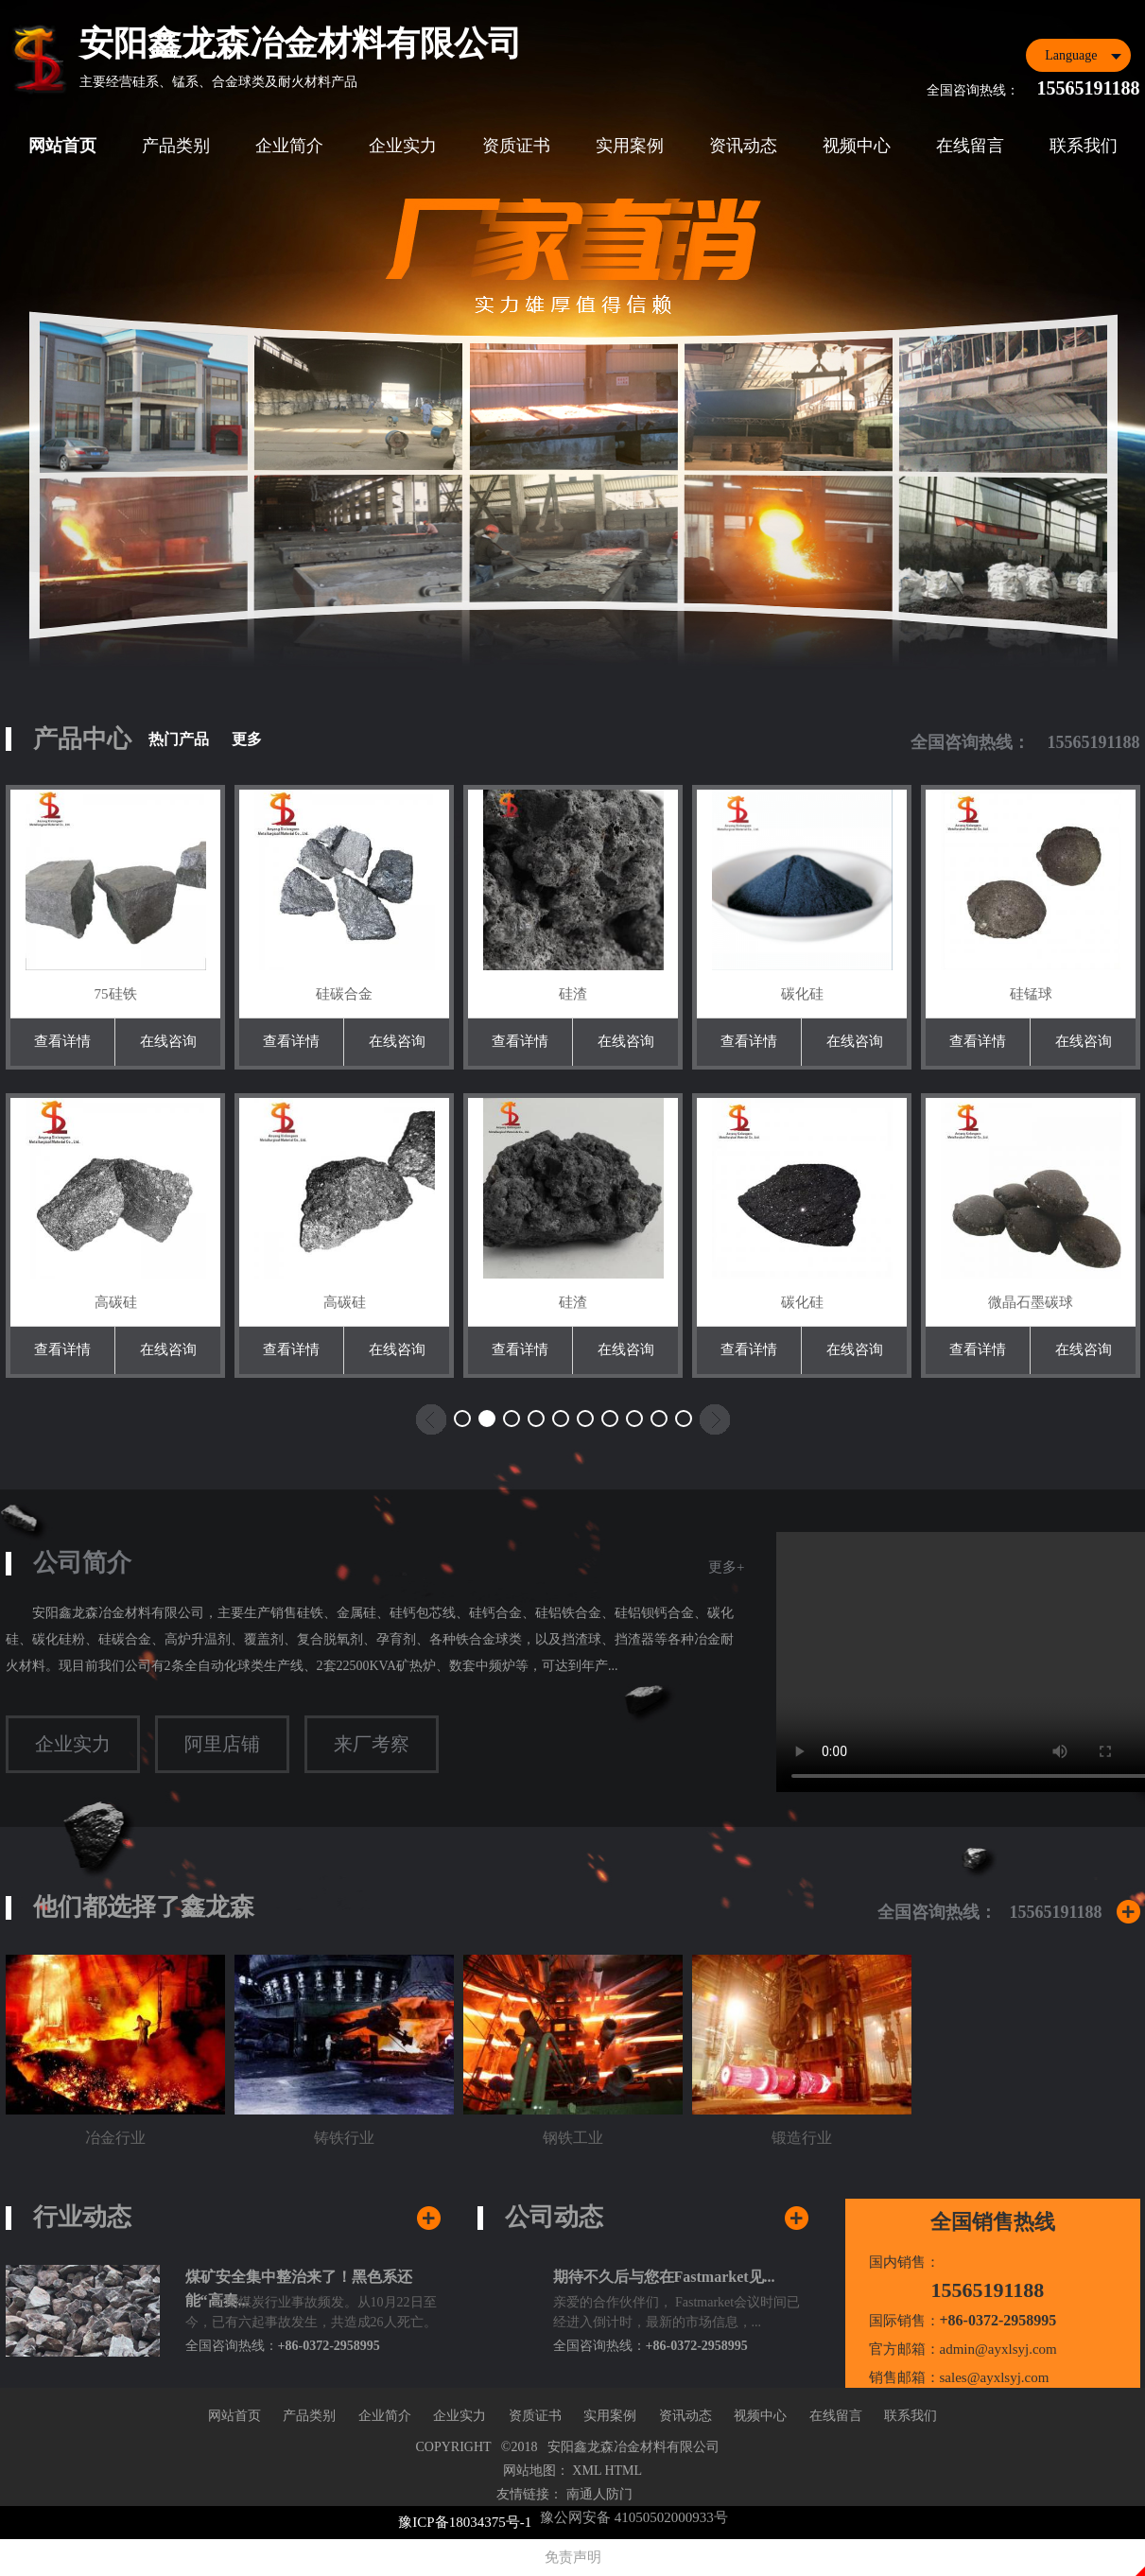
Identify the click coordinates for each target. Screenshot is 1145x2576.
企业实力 (403, 145)
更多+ (726, 1567)
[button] (462, 1418)
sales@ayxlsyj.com (995, 2377)
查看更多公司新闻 (796, 2224)
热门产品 (178, 739)
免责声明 (573, 2557)
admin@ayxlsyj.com (998, 2349)
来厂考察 (371, 1743)
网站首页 (62, 145)
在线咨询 (167, 1041)
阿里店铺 (222, 1743)
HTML (623, 2470)
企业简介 (289, 145)
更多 (247, 739)
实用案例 (630, 145)
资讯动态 (743, 145)
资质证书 (516, 145)
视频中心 (857, 145)
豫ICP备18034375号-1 (464, 2522)
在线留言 (970, 145)
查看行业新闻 (429, 2224)
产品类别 (176, 145)
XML (586, 2470)
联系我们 (1084, 145)
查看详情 (62, 1041)
